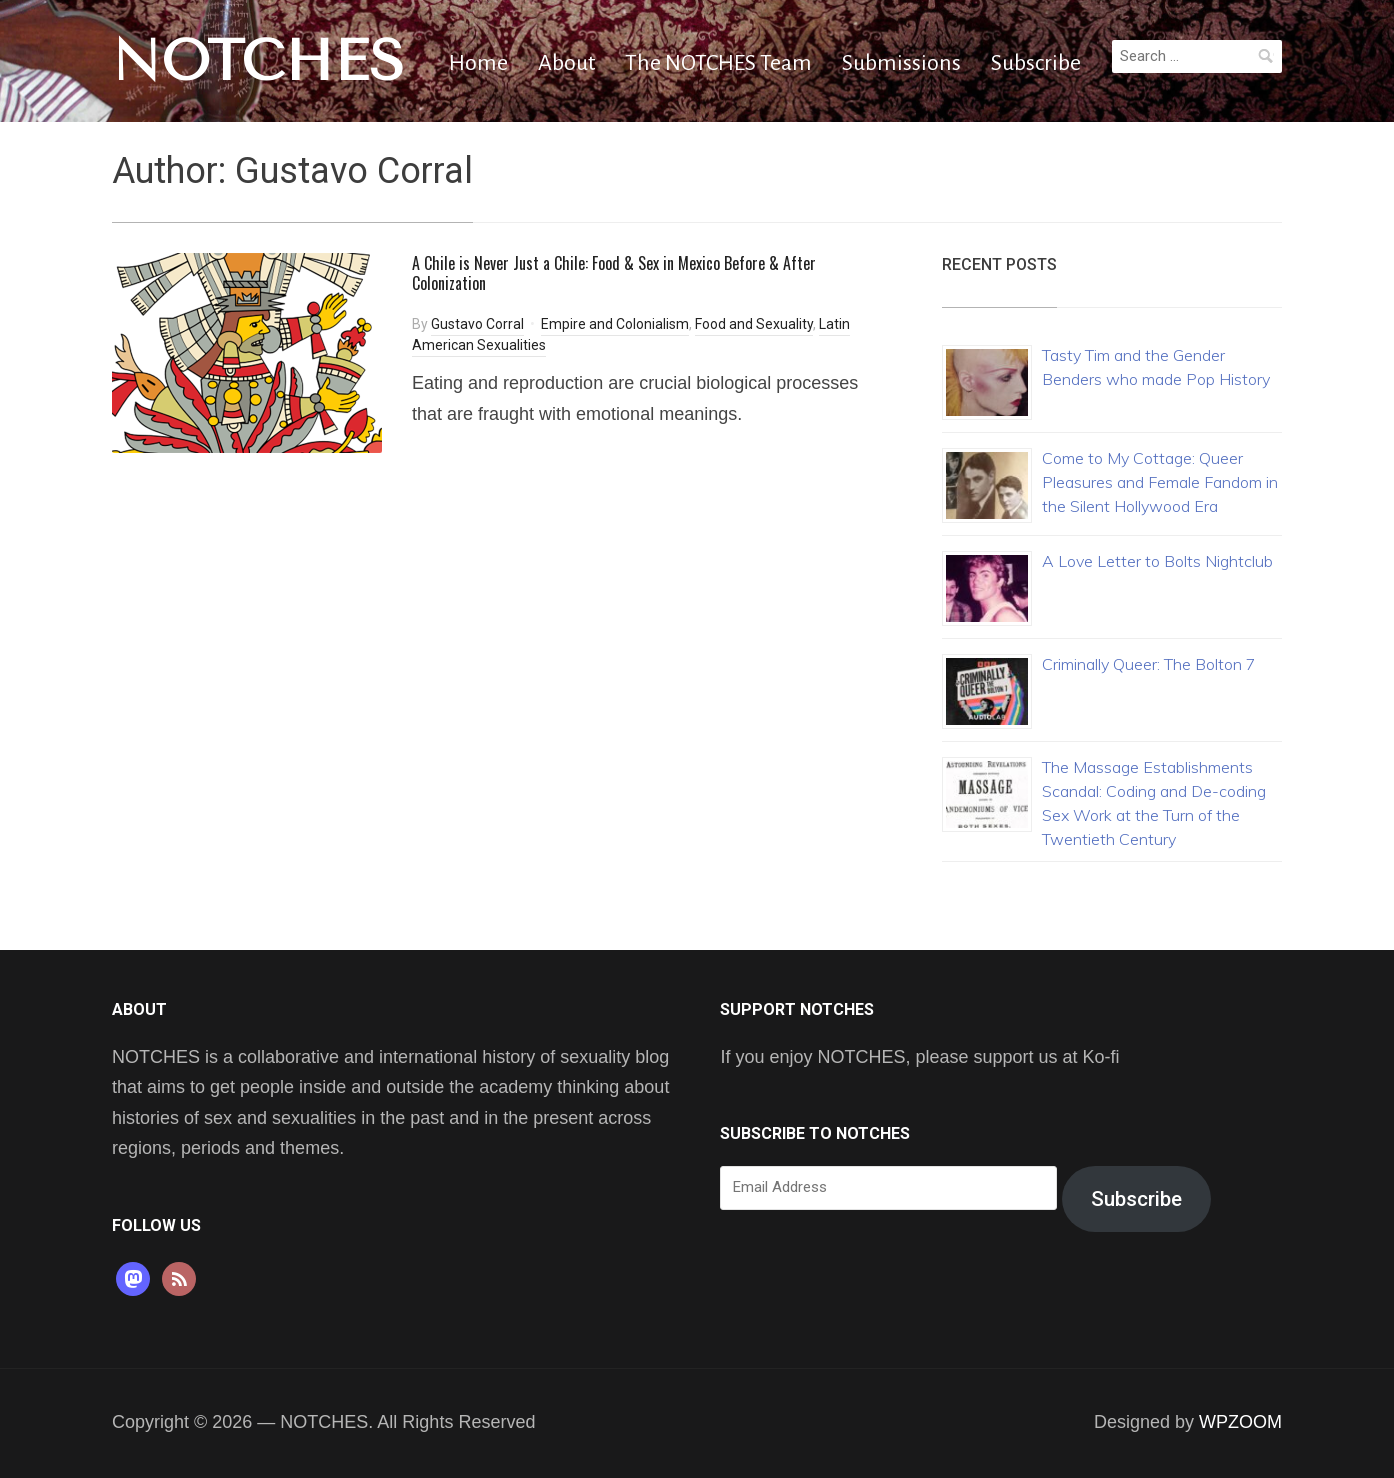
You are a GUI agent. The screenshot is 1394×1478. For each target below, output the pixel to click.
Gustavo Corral (477, 324)
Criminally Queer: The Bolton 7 (1149, 664)
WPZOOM (1240, 1422)
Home (478, 63)
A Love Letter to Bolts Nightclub (1157, 561)
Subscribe (1036, 63)
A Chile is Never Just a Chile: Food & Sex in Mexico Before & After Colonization (614, 273)
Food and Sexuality (754, 324)
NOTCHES (258, 61)
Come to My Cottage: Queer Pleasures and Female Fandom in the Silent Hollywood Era (1160, 482)
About (566, 63)
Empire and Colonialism (615, 324)
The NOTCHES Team (718, 63)
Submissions (901, 63)
